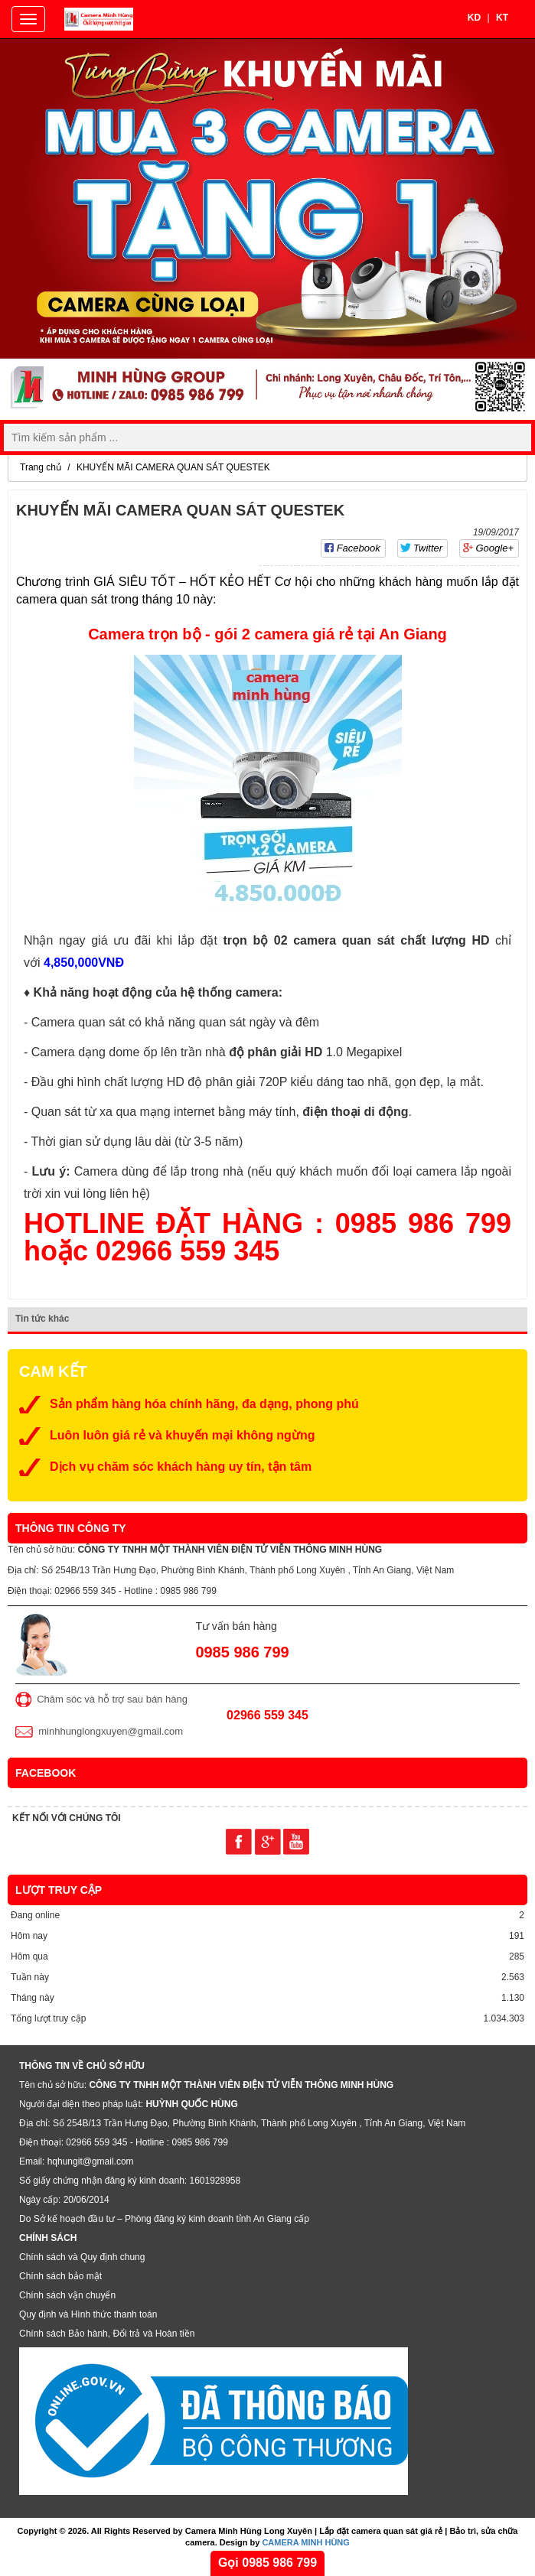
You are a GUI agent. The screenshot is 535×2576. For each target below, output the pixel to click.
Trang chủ (40, 467)
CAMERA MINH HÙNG (305, 2542)
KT (510, 17)
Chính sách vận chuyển (67, 2295)
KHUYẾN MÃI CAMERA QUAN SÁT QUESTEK (173, 467)
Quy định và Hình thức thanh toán (88, 2314)
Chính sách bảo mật (60, 2276)
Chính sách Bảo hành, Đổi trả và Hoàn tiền (106, 2333)
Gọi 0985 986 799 (267, 2562)
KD (466, 17)
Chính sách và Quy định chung (82, 2257)
